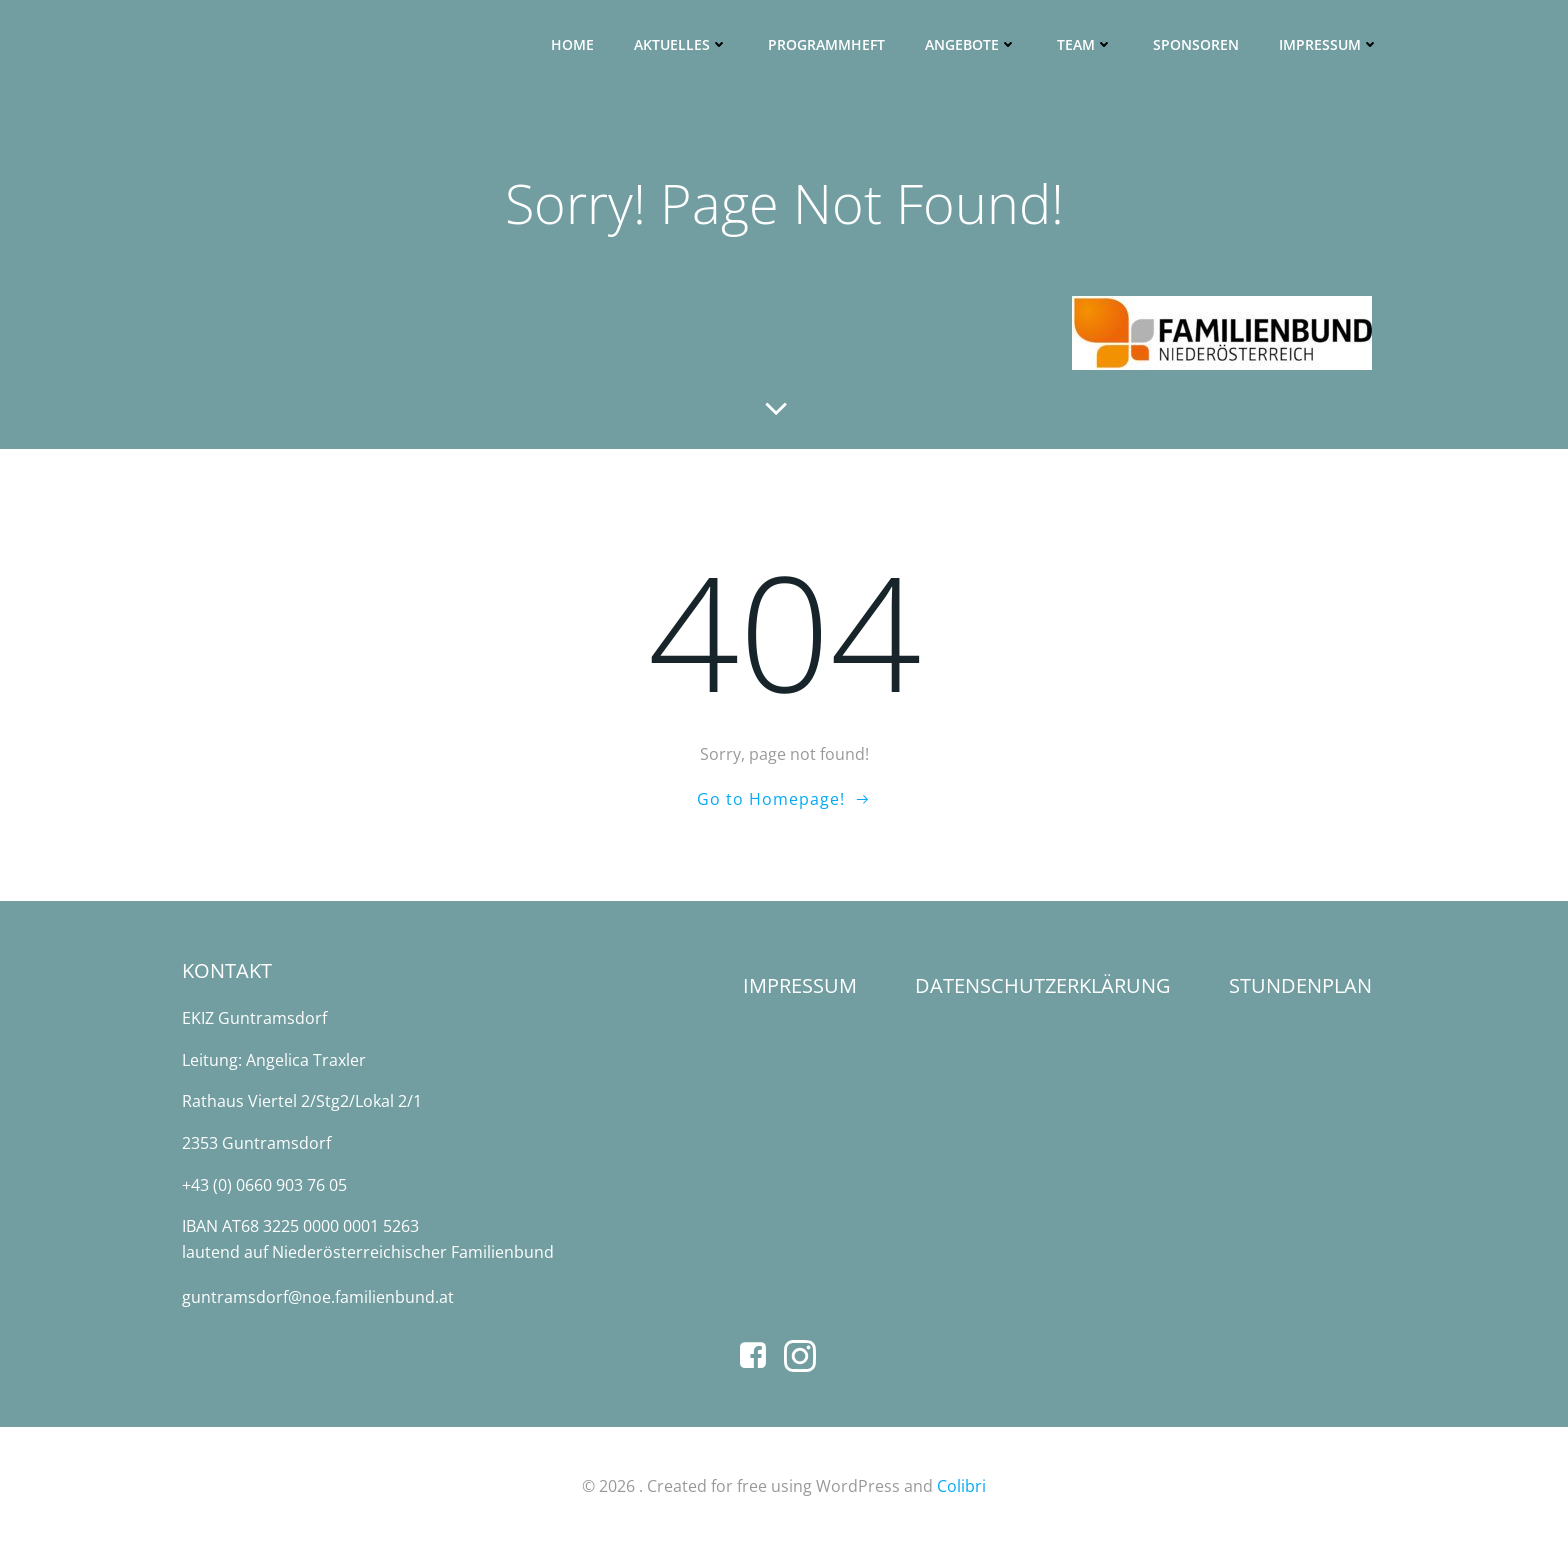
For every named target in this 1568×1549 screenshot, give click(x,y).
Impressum (1330, 45)
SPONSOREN (1197, 45)
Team (1086, 45)
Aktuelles (682, 45)
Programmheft (827, 45)
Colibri (961, 1490)
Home (573, 45)
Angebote (972, 45)
